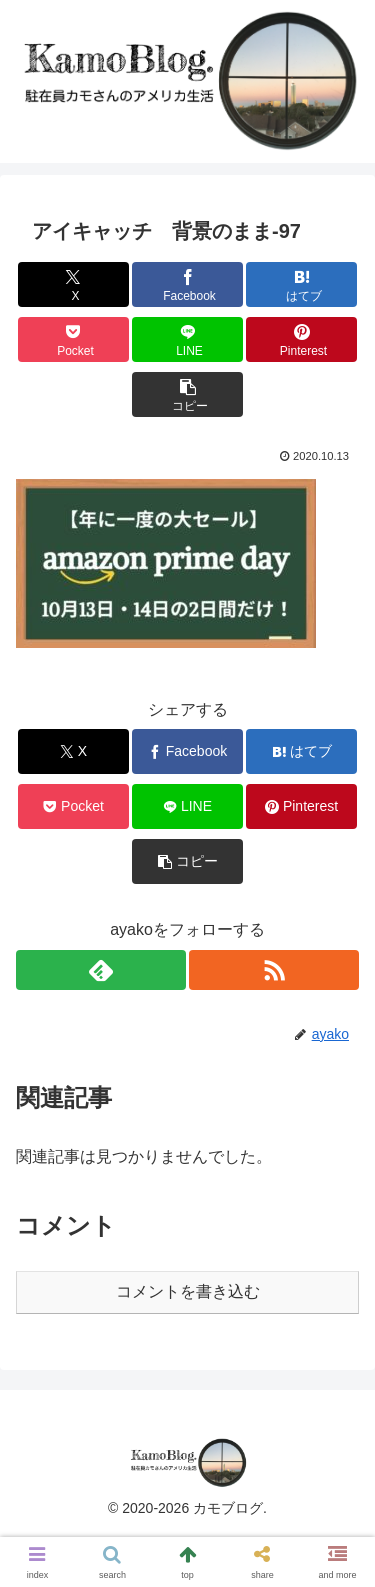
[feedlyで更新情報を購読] (101, 970)
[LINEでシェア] (187, 339)
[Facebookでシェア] (187, 284)
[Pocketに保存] (73, 339)
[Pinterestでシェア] (301, 339)
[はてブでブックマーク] (301, 284)
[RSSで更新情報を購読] (274, 970)
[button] (187, 394)
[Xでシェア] (73, 284)
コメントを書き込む (188, 1291)
